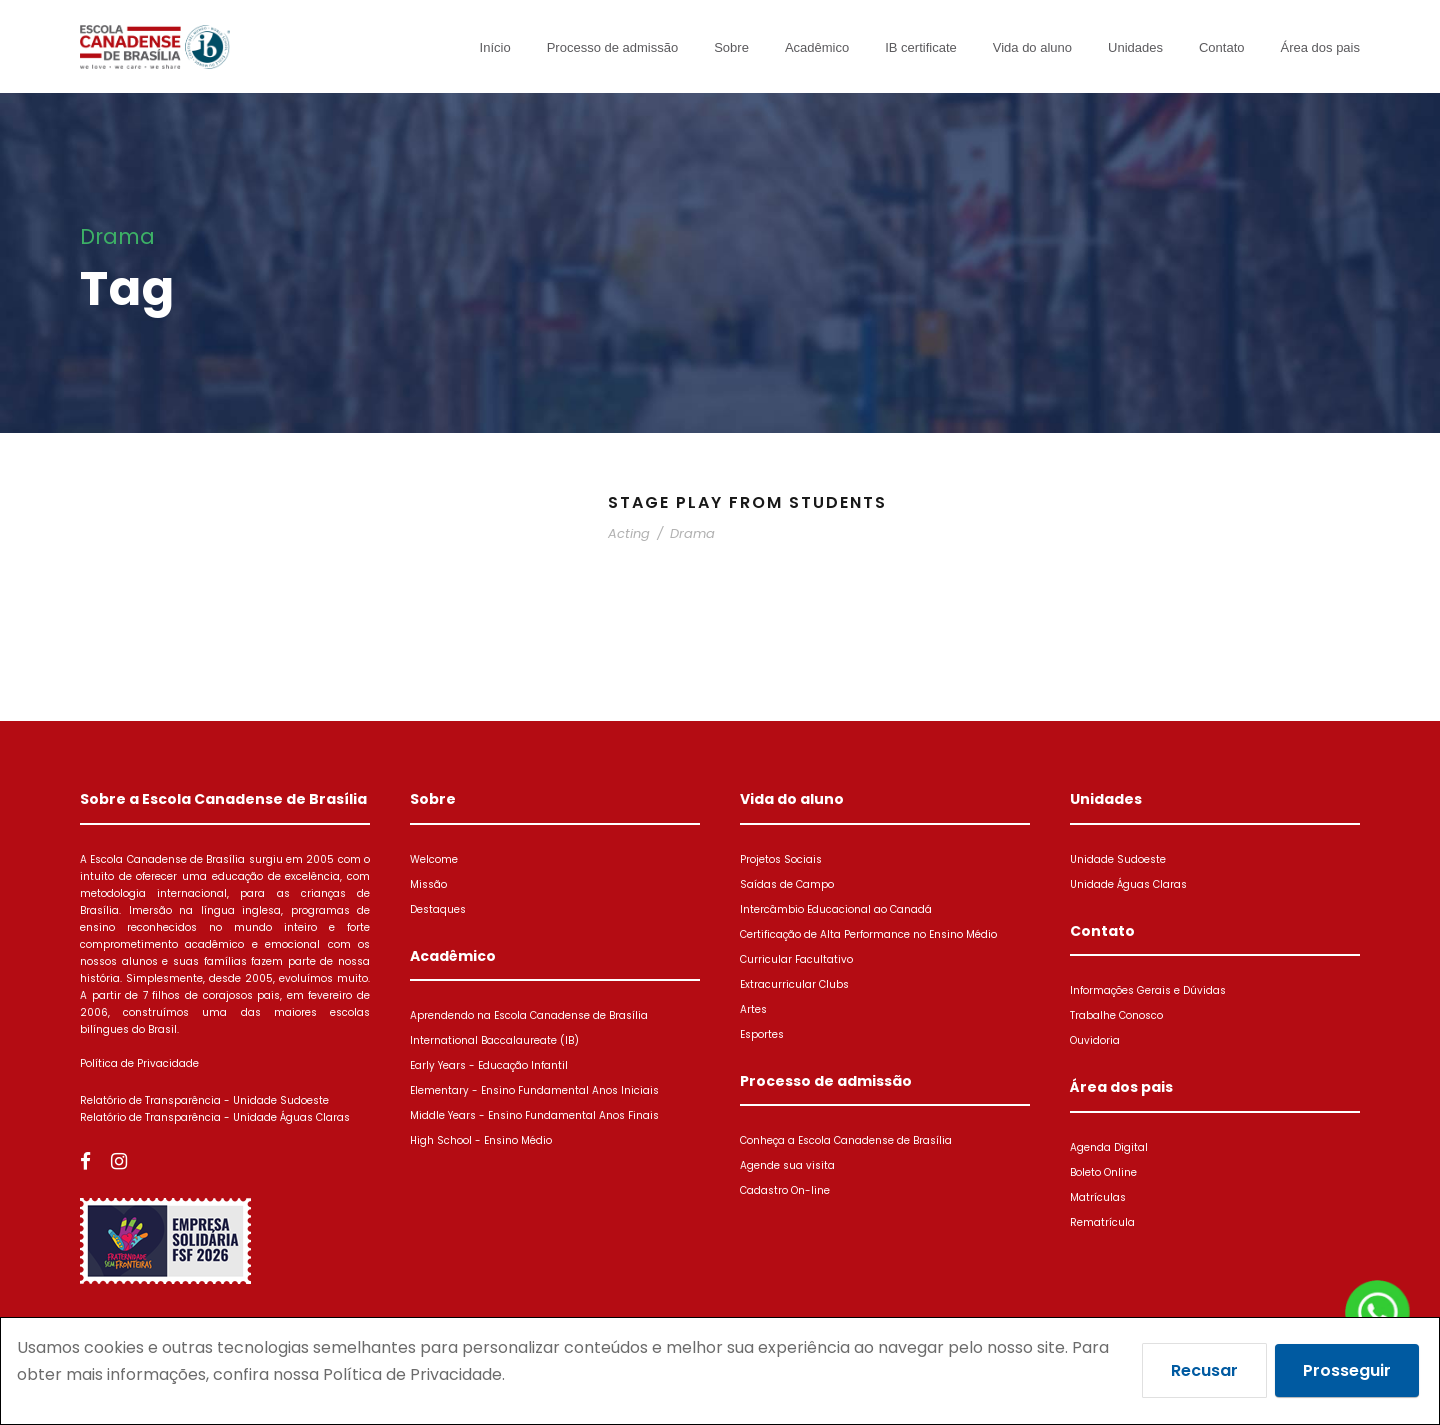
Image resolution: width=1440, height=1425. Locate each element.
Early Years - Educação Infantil (489, 1065)
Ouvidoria (1095, 1040)
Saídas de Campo (787, 884)
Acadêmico (817, 47)
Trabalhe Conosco (1116, 1015)
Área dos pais (1321, 47)
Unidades (1135, 47)
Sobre (731, 47)
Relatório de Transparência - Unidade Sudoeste (204, 1100)
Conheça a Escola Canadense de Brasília (846, 1140)
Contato (1222, 47)
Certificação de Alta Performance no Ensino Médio (868, 934)
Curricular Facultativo (796, 959)
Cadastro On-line (785, 1190)
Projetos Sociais (781, 859)
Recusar (1204, 1370)
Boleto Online (1103, 1172)
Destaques (438, 909)
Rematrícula (1102, 1222)
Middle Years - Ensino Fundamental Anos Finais (534, 1115)
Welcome (434, 859)
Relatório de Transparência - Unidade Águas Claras (215, 1117)
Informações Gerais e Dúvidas (1148, 990)
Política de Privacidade (139, 1063)
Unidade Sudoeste (1118, 859)
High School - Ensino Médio (481, 1140)
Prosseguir (1347, 1370)
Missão (428, 884)
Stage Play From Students (747, 502)
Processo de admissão (613, 47)
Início (495, 47)
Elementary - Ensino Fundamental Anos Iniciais (534, 1090)
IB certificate (921, 47)
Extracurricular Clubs (794, 984)
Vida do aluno (1032, 47)
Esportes (762, 1034)
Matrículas (1098, 1197)
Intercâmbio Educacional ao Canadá (836, 909)
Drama (692, 533)
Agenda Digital (1109, 1147)
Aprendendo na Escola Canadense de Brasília (529, 1015)
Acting (629, 533)
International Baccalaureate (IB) (494, 1040)
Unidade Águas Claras (1128, 884)
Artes (753, 1009)
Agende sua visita (787, 1165)
